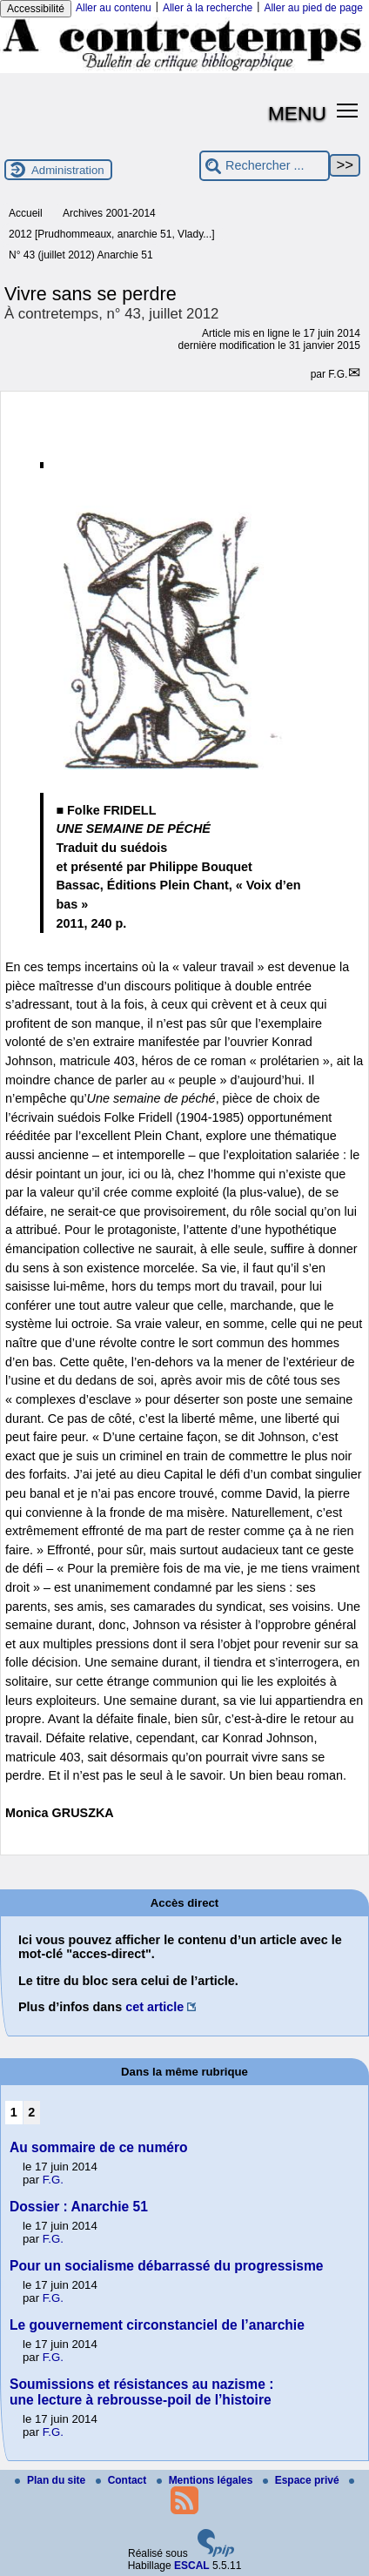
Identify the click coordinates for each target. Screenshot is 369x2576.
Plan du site (52, 2480)
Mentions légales (206, 2480)
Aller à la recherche (207, 8)
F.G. (337, 374)
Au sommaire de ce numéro (99, 2147)
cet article (154, 2007)
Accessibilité (35, 9)
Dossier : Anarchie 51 (79, 2206)
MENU (297, 113)
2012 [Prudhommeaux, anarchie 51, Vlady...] (112, 234)
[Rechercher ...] (264, 166)
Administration (67, 170)
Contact (123, 2480)
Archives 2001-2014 (109, 213)
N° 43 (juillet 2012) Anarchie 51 (81, 255)
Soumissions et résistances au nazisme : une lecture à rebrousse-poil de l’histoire (141, 2392)
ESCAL (192, 2565)
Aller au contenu (113, 8)
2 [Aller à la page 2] (31, 2112)
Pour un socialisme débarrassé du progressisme (167, 2265)
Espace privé (302, 2480)
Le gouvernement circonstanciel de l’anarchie (157, 2325)
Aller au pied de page (313, 8)
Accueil (26, 213)
